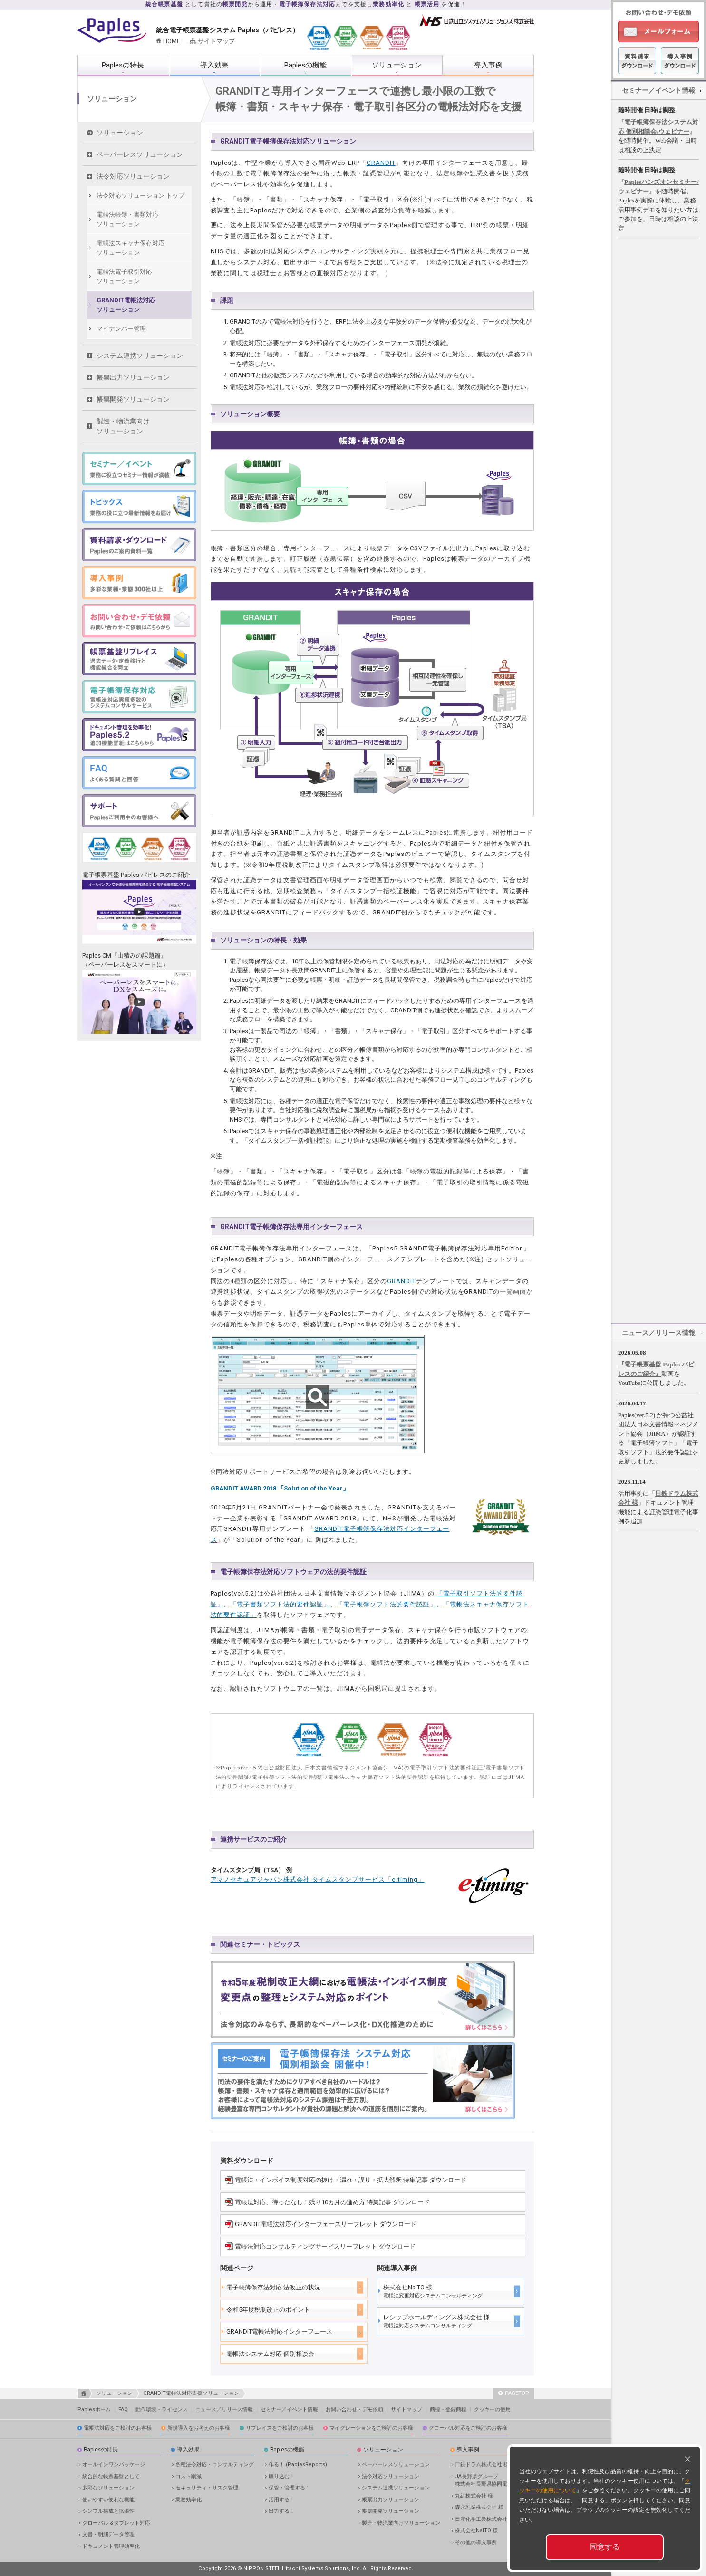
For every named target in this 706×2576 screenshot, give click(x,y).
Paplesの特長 (123, 65)
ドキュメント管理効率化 (111, 2546)
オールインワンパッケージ (113, 2464)
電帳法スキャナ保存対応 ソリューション (130, 248)
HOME (171, 41)
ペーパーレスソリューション (140, 154)
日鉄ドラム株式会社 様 (482, 2464)
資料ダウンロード (637, 60)
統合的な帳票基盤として (111, 2476)
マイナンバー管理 (121, 328)
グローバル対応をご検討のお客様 (468, 2428)
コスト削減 (188, 2476)
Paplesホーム (94, 2409)
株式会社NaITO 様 (433, 2291)
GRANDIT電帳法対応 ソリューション (126, 305)
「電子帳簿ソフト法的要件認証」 (386, 1604)
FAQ (123, 2409)
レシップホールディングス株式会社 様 (436, 2321)
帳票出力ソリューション (133, 377)
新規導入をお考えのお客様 (198, 2428)
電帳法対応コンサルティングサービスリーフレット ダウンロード (325, 2246)
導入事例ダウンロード (680, 60)
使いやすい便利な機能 (108, 2500)
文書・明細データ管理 (108, 2534)
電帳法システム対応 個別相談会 (270, 2353)
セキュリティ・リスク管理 (206, 2488)
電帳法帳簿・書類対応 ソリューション (127, 219)
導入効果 (214, 65)
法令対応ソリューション (133, 176)
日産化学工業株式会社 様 (484, 2519)
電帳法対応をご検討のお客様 (118, 2428)
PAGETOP (513, 2393)
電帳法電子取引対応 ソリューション (124, 276)
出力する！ (282, 2511)
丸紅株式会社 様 (474, 2496)
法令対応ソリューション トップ (140, 195)
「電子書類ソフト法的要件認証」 (280, 1604)
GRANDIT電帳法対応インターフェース (279, 2331)
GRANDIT (381, 162)
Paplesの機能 (305, 65)
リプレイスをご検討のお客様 (280, 2428)
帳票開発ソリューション (133, 399)
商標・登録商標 (448, 2409)
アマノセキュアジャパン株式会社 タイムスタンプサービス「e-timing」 (318, 1879)
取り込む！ (282, 2476)
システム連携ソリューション (140, 355)
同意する (605, 2547)
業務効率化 (188, 2500)
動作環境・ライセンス (161, 2409)
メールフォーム (658, 31)
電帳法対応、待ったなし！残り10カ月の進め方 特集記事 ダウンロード (332, 2202)
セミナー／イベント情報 (658, 90)
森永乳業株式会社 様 (479, 2507)
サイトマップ (216, 41)
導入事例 (488, 65)
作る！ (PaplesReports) (298, 2464)
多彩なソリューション (108, 2488)
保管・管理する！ (289, 2488)
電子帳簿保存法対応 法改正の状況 (273, 2287)
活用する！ (282, 2500)
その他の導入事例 (476, 2542)
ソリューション (397, 65)
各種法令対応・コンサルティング (214, 2464)
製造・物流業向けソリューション (123, 426)
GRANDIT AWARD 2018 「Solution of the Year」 (280, 1488)
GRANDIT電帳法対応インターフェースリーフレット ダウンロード (325, 2224)
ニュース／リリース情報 (658, 1332)
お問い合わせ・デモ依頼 (354, 2409)
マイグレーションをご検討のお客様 (371, 2428)
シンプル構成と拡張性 (108, 2511)
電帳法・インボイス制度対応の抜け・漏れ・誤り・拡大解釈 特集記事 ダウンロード (350, 2179)
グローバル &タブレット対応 (116, 2523)
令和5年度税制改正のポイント (268, 2309)
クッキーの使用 (492, 2409)
